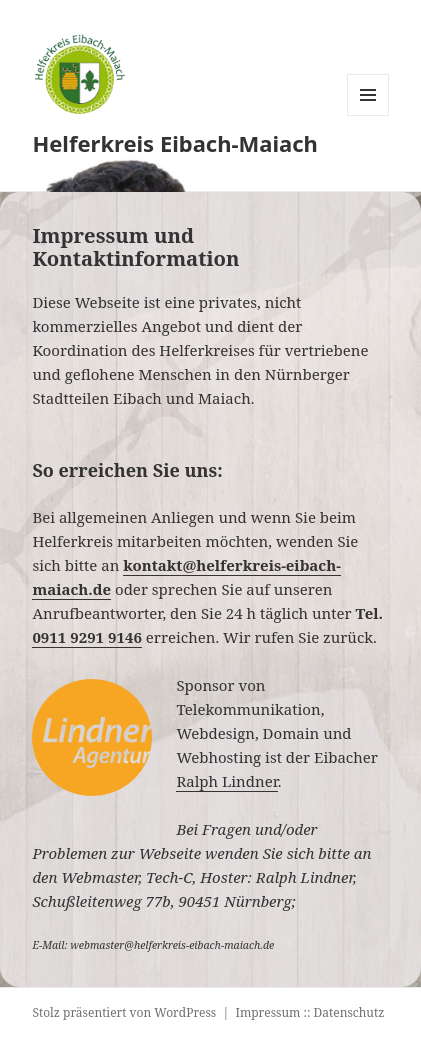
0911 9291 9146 (87, 637)
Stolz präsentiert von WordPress (124, 1012)
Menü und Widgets (368, 115)
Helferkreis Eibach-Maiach (175, 143)
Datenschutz (349, 1012)
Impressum (267, 1012)
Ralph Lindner (226, 781)
